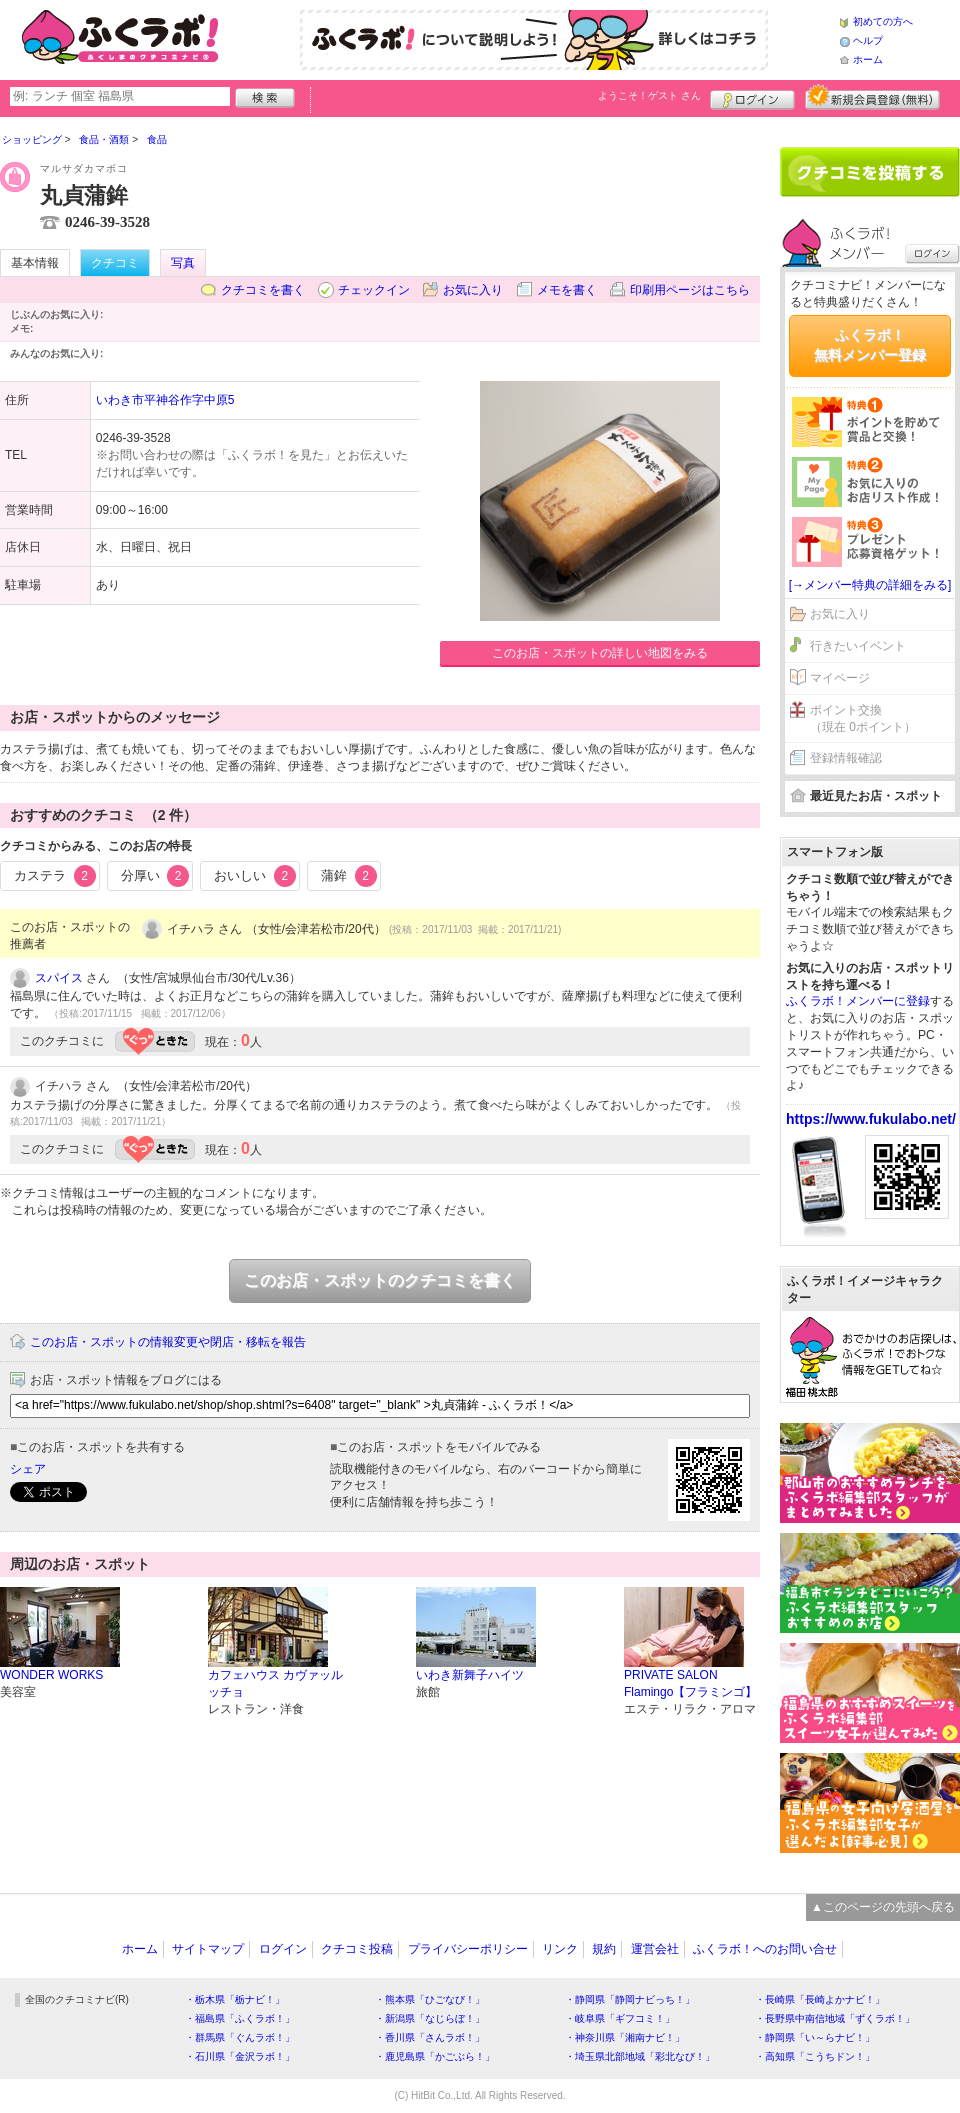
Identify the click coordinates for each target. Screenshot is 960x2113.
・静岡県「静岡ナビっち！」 (630, 1999)
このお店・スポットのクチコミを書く (380, 1280)
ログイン (752, 97)
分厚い (155, 876)
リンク (560, 1949)
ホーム (868, 59)
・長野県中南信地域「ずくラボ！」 (835, 2018)
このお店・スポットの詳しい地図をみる (600, 653)
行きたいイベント (858, 646)
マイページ (840, 678)
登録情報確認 (846, 758)
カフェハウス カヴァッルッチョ (275, 1683)
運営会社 (655, 1949)
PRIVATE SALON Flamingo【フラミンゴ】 (690, 1683)
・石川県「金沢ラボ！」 (240, 2056)
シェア (28, 1469)
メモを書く (567, 290)
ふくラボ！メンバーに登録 (858, 1001)
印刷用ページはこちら (690, 290)
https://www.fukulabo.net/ (871, 1119)
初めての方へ (883, 21)
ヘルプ (868, 40)
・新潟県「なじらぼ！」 (430, 2018)
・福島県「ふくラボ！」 (240, 2018)
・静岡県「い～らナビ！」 (815, 2037)
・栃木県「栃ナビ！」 (235, 1999)
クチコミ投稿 (357, 1949)
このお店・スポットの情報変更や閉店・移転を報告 (168, 1342)
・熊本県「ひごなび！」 (430, 1999)
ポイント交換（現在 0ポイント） (863, 718)
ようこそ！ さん (649, 95)
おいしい (255, 876)
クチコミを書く (263, 290)
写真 (183, 263)
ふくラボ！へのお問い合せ (765, 1949)
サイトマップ (208, 1949)
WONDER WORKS (51, 1675)
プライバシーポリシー (468, 1949)
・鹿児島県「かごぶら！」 (435, 2056)
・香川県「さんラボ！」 (430, 2037)
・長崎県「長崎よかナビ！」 (820, 1999)
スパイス (59, 978)
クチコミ (115, 263)
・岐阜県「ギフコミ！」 (620, 2018)
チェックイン (374, 290)
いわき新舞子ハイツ (470, 1675)
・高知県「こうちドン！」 (815, 2056)
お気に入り (473, 290)
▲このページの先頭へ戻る (883, 1907)
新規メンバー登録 (872, 97)
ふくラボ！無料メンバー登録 (870, 345)
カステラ (55, 876)
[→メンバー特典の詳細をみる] (870, 585)
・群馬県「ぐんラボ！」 (240, 2037)
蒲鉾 (349, 876)
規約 (604, 1949)
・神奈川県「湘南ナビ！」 (625, 2037)
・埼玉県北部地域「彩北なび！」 (640, 2056)
